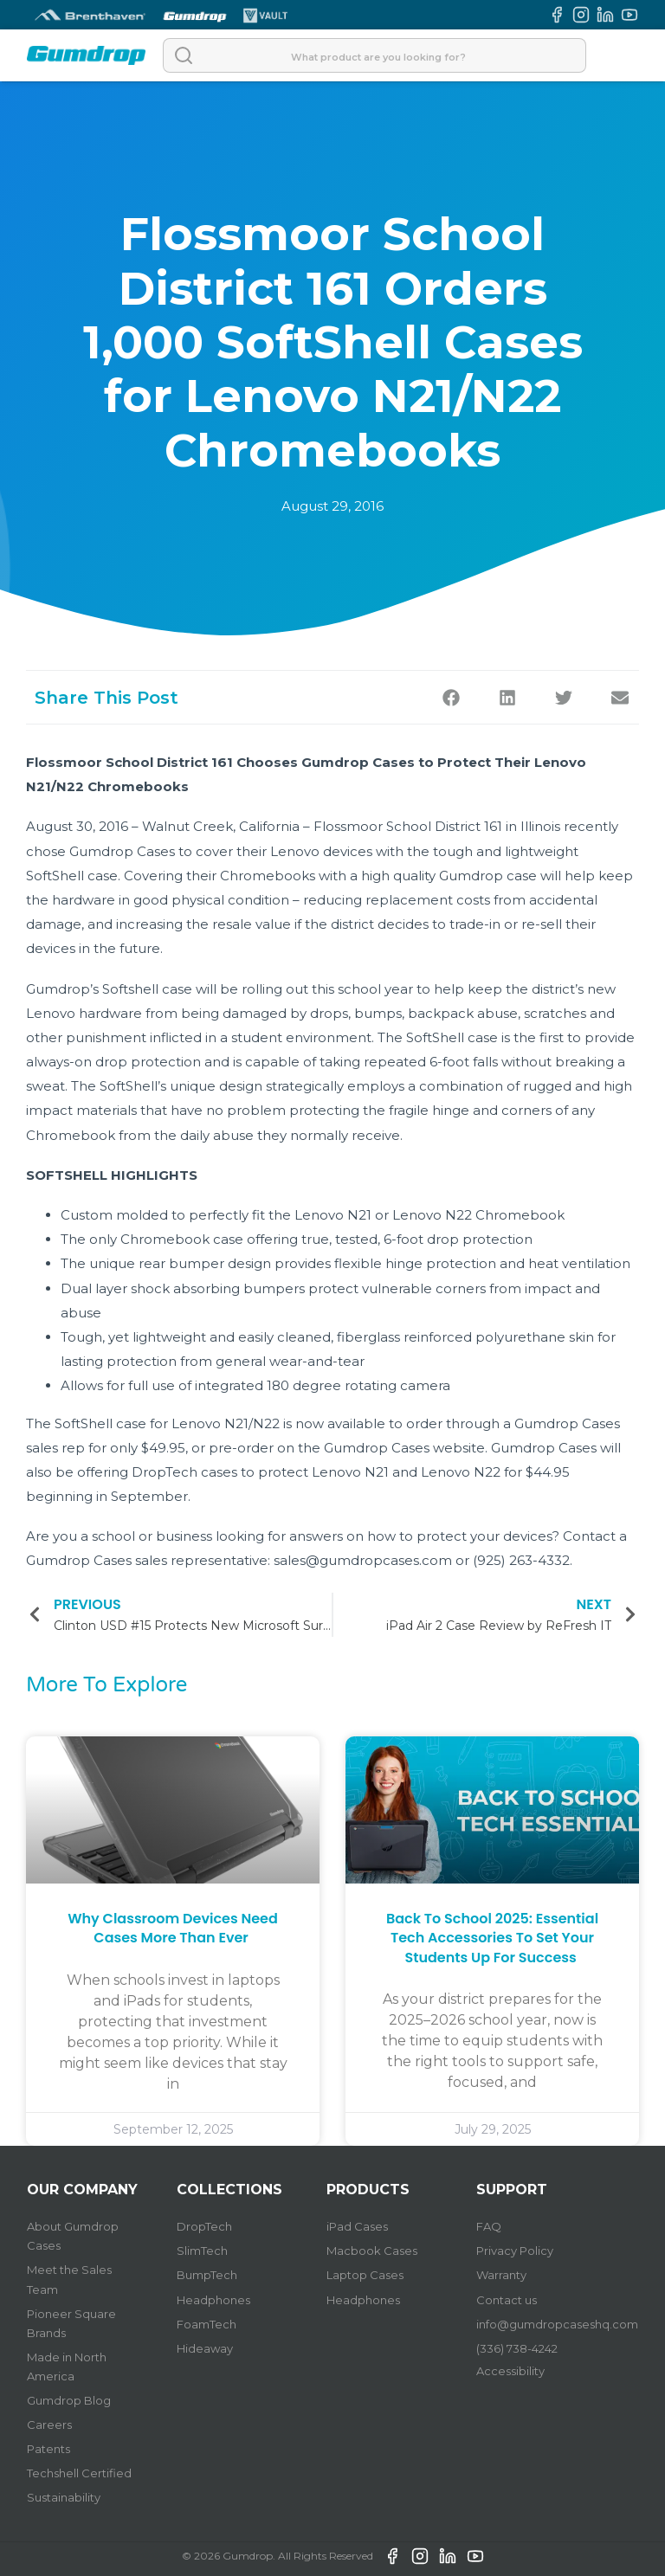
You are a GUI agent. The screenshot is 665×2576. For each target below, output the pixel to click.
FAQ (488, 2226)
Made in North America (67, 2366)
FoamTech (206, 2324)
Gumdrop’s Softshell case (109, 989)
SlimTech (202, 2250)
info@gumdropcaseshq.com (557, 2324)
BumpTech (207, 2275)
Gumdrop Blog (69, 2400)
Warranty (501, 2275)
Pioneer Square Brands (71, 2323)
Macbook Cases (371, 2250)
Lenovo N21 (332, 1215)
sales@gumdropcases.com (363, 1560)
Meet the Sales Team (69, 2279)
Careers (49, 2424)
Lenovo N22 (432, 1215)
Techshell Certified (79, 2473)
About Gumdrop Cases (73, 2235)
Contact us (506, 2300)
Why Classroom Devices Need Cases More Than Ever (173, 1928)
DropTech (204, 2226)
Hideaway (205, 2348)
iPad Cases (357, 2226)
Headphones (213, 2300)
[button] (450, 697)
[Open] (620, 55)
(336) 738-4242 (517, 2348)
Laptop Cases (365, 2275)
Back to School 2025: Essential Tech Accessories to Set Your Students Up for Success (492, 1938)
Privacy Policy (514, 2250)
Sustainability (63, 2497)
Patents (48, 2449)
